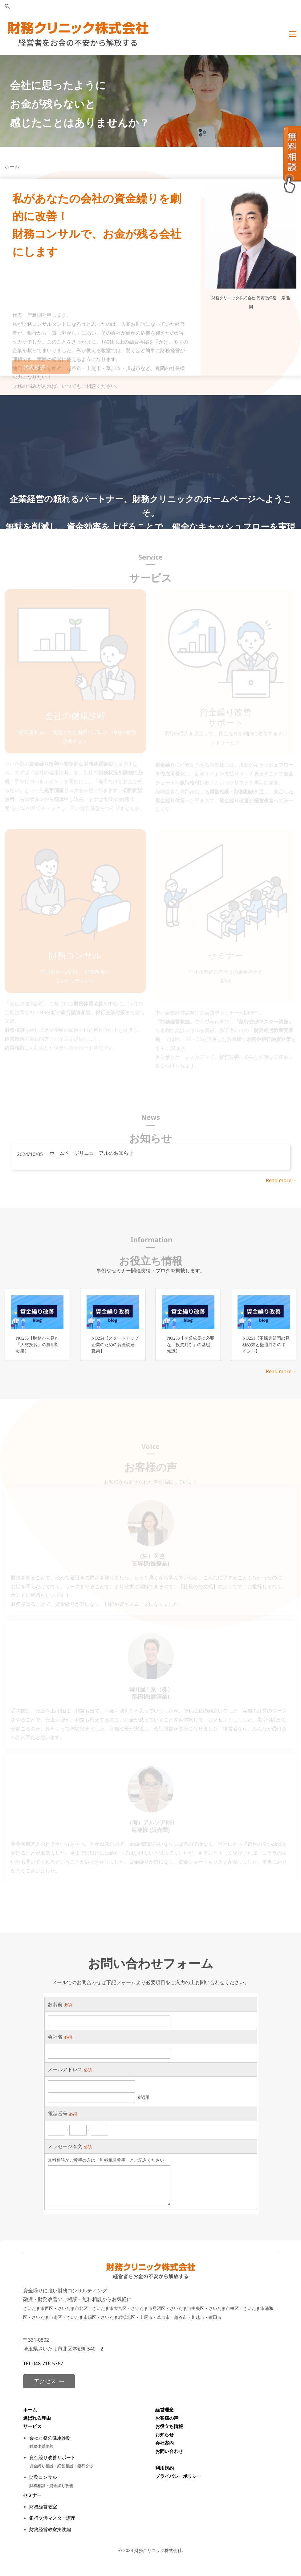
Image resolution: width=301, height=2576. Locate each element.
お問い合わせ (169, 2451)
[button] (7, 6)
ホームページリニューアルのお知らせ (91, 1153)
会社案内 (164, 2443)
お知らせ (164, 2434)
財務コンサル (43, 2477)
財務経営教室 (43, 2506)
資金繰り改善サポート (52, 2457)
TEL (27, 2363)
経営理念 (164, 2410)
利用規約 (164, 2468)
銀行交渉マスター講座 (52, 2518)
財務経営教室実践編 (50, 2529)
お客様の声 (166, 2418)
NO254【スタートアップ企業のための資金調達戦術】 (115, 1345)
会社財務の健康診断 (50, 2437)
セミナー (32, 2495)
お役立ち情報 (169, 2426)
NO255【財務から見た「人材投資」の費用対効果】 (37, 1345)
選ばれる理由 (37, 2418)
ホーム (30, 2410)
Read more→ (281, 1180)
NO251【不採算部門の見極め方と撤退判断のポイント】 (266, 1345)
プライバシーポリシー (178, 2476)
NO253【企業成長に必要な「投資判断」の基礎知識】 (190, 1345)
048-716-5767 (47, 2363)
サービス (32, 2426)
